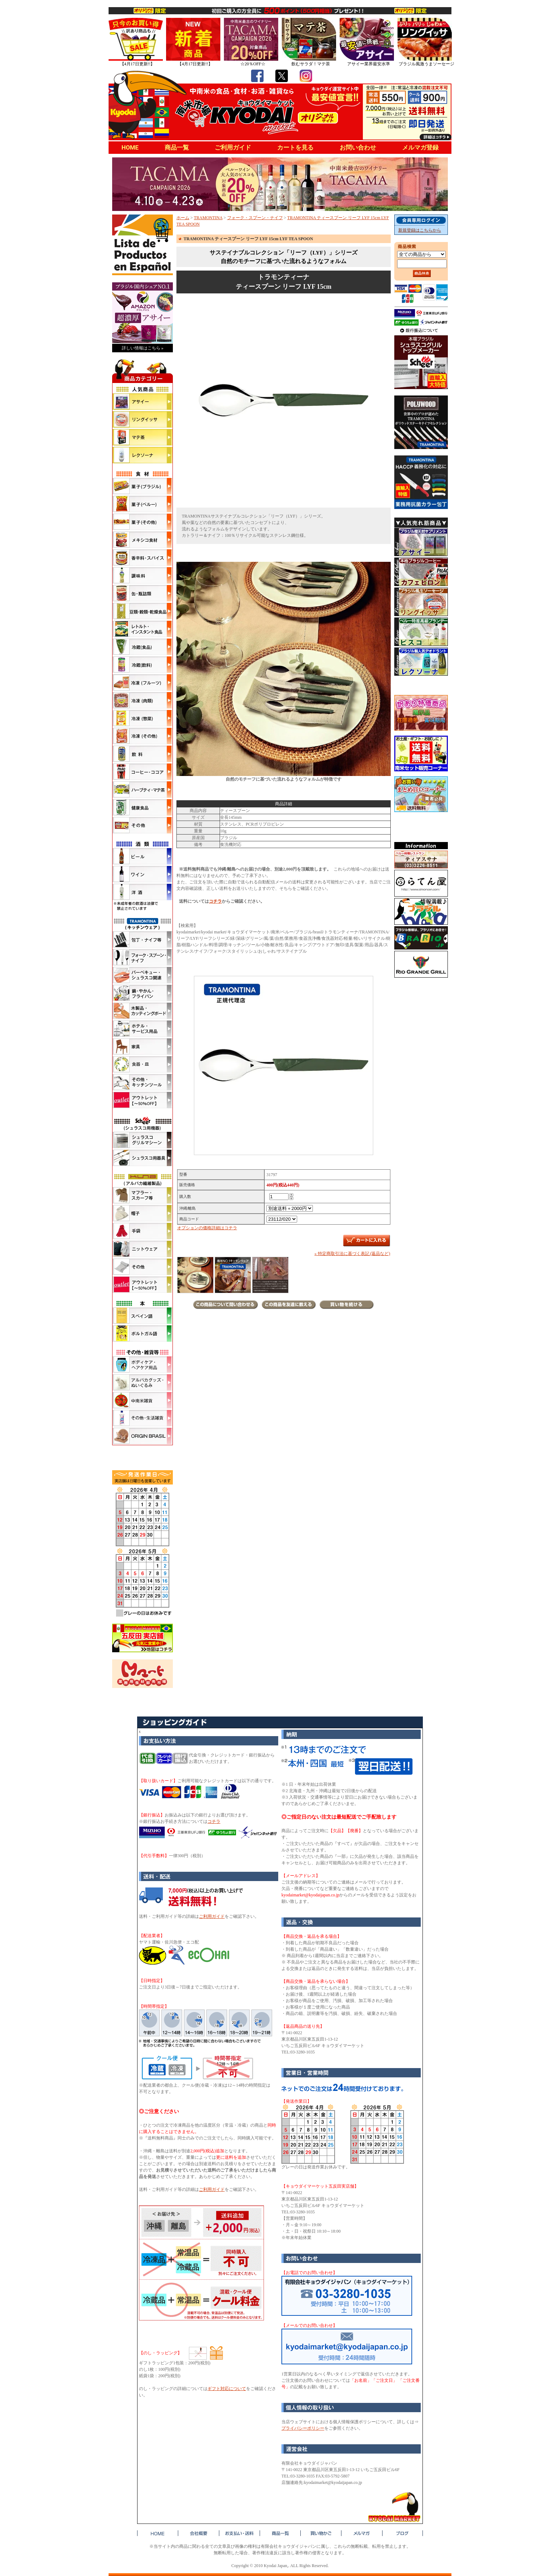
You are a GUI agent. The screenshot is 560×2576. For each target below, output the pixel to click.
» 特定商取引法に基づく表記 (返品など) (352, 1253)
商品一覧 (177, 147)
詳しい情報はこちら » (143, 348)
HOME (130, 147)
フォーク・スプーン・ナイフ (255, 217)
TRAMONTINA (208, 217)
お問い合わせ (358, 147)
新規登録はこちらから (419, 230)
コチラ (215, 901)
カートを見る (295, 147)
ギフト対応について (227, 2388)
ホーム (182, 217)
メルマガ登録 (420, 147)
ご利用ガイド (233, 147)
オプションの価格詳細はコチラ (207, 1227)
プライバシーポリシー (302, 2428)
